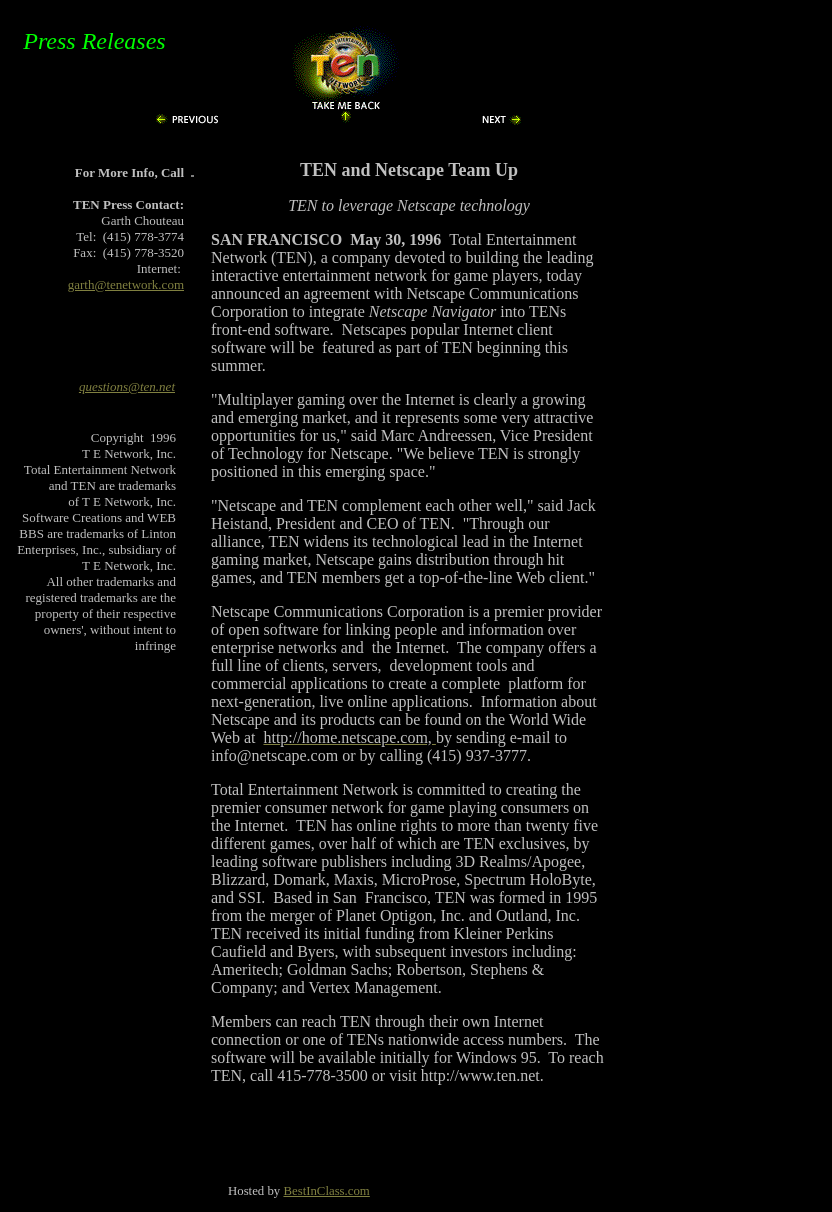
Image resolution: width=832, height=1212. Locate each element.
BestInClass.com (326, 1191)
